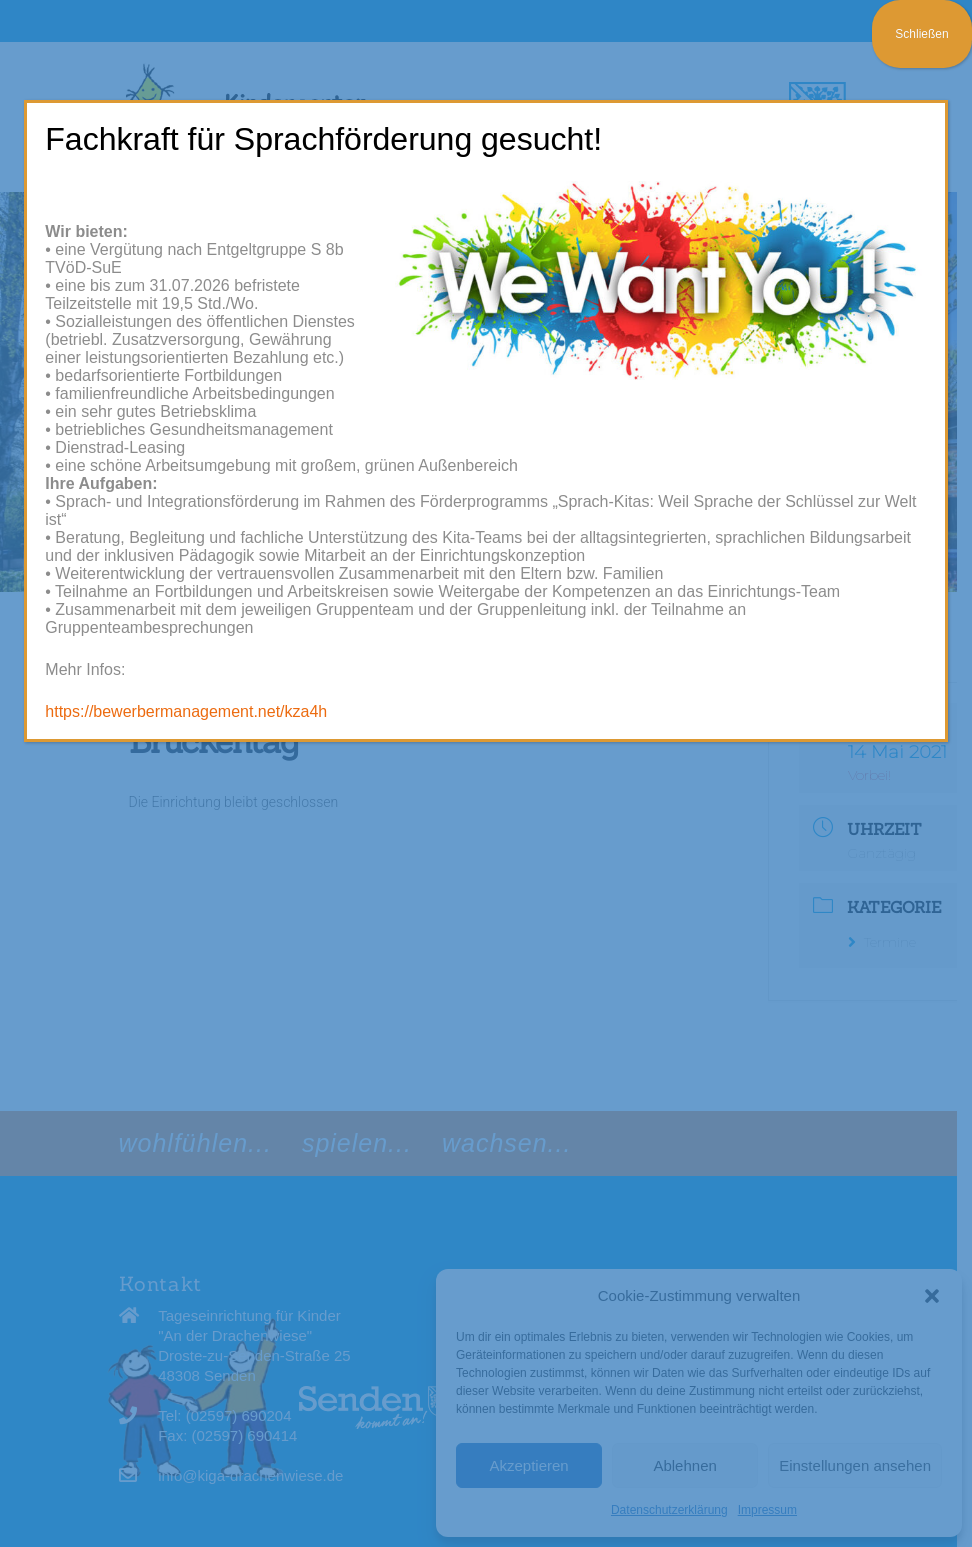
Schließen (921, 34)
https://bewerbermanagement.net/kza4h (186, 711)
